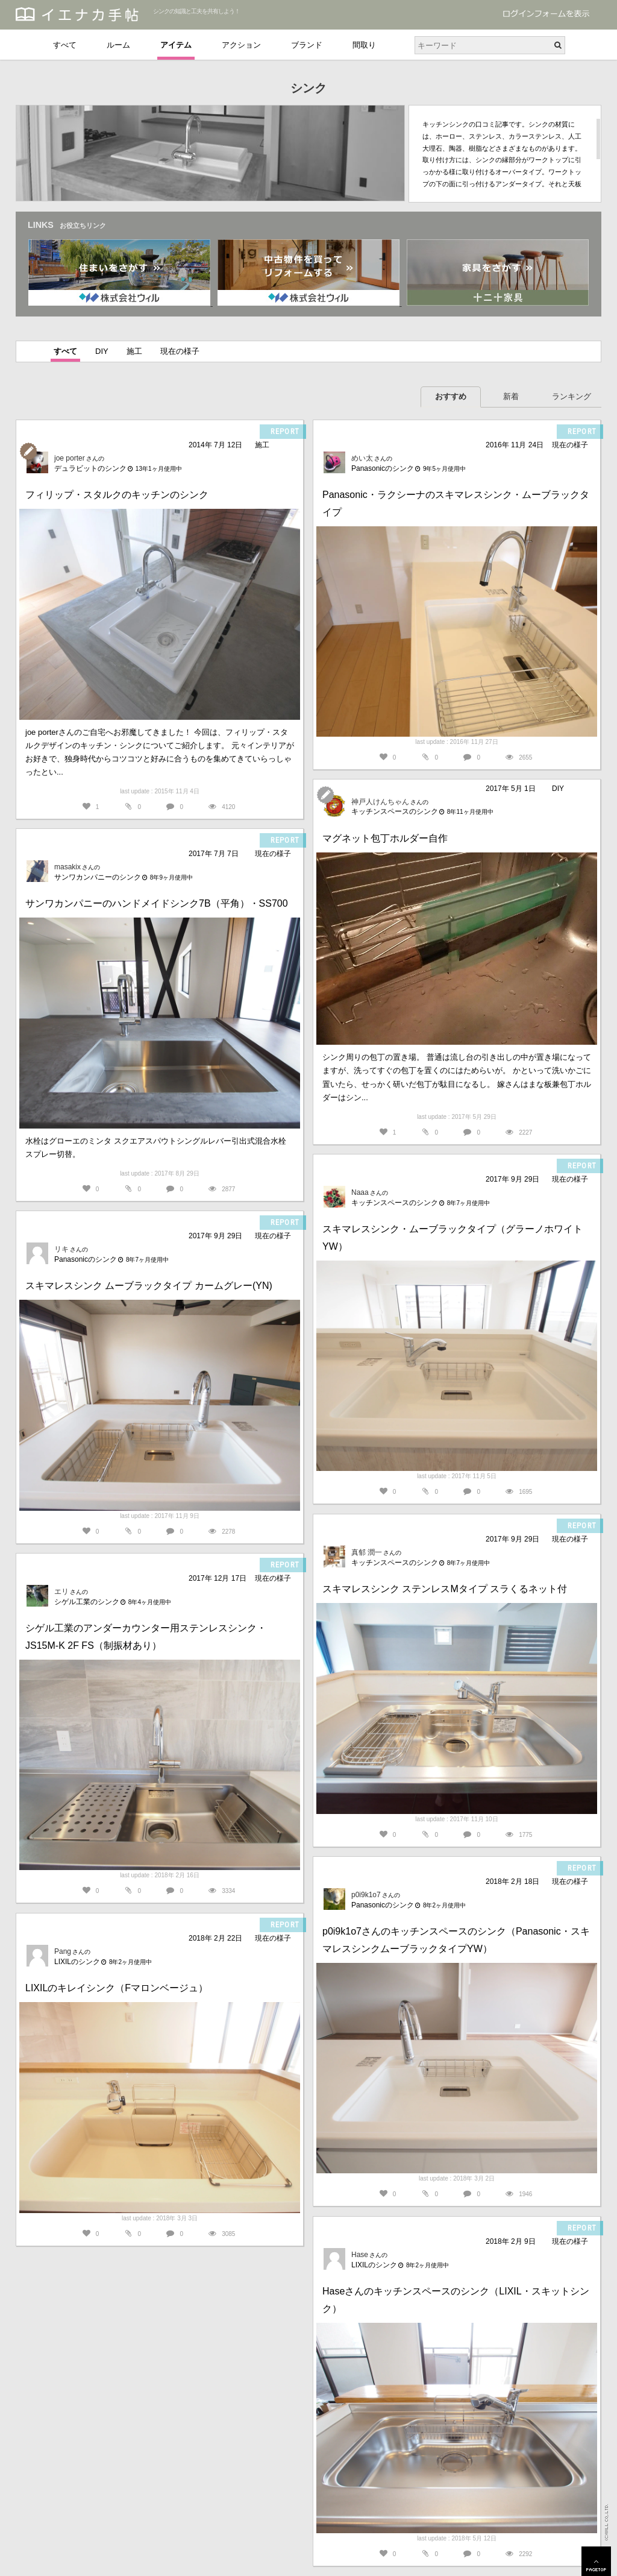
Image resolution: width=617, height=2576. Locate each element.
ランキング (571, 396)
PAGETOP (596, 2561)
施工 (134, 351)
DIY (101, 351)
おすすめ (450, 396)
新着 (511, 396)
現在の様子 (179, 351)
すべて (65, 44)
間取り (364, 44)
